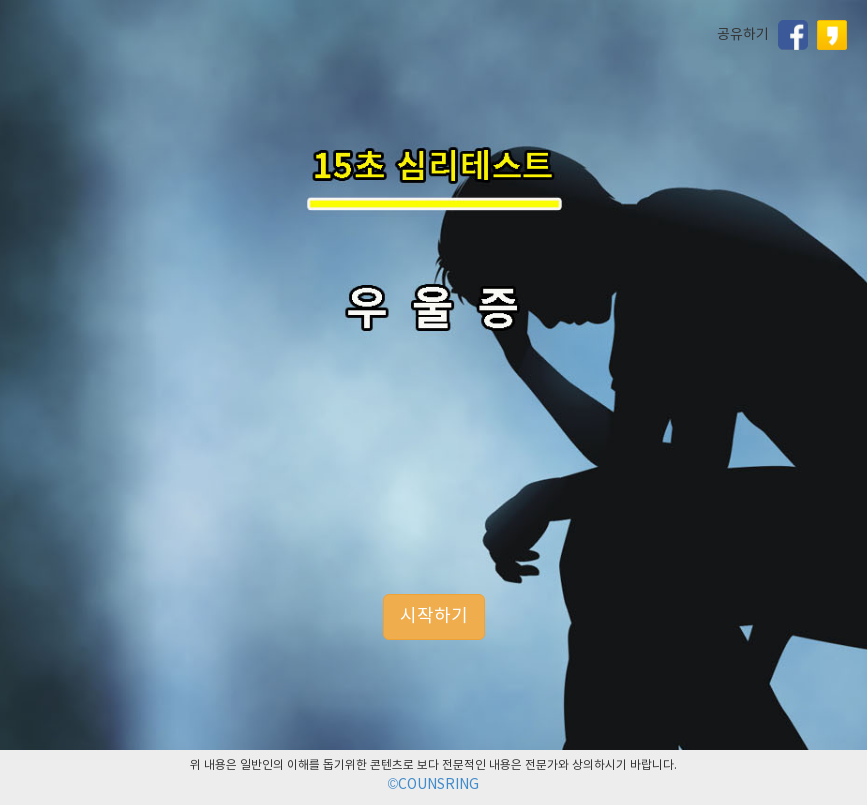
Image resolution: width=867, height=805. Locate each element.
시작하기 (434, 616)
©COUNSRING (433, 785)
